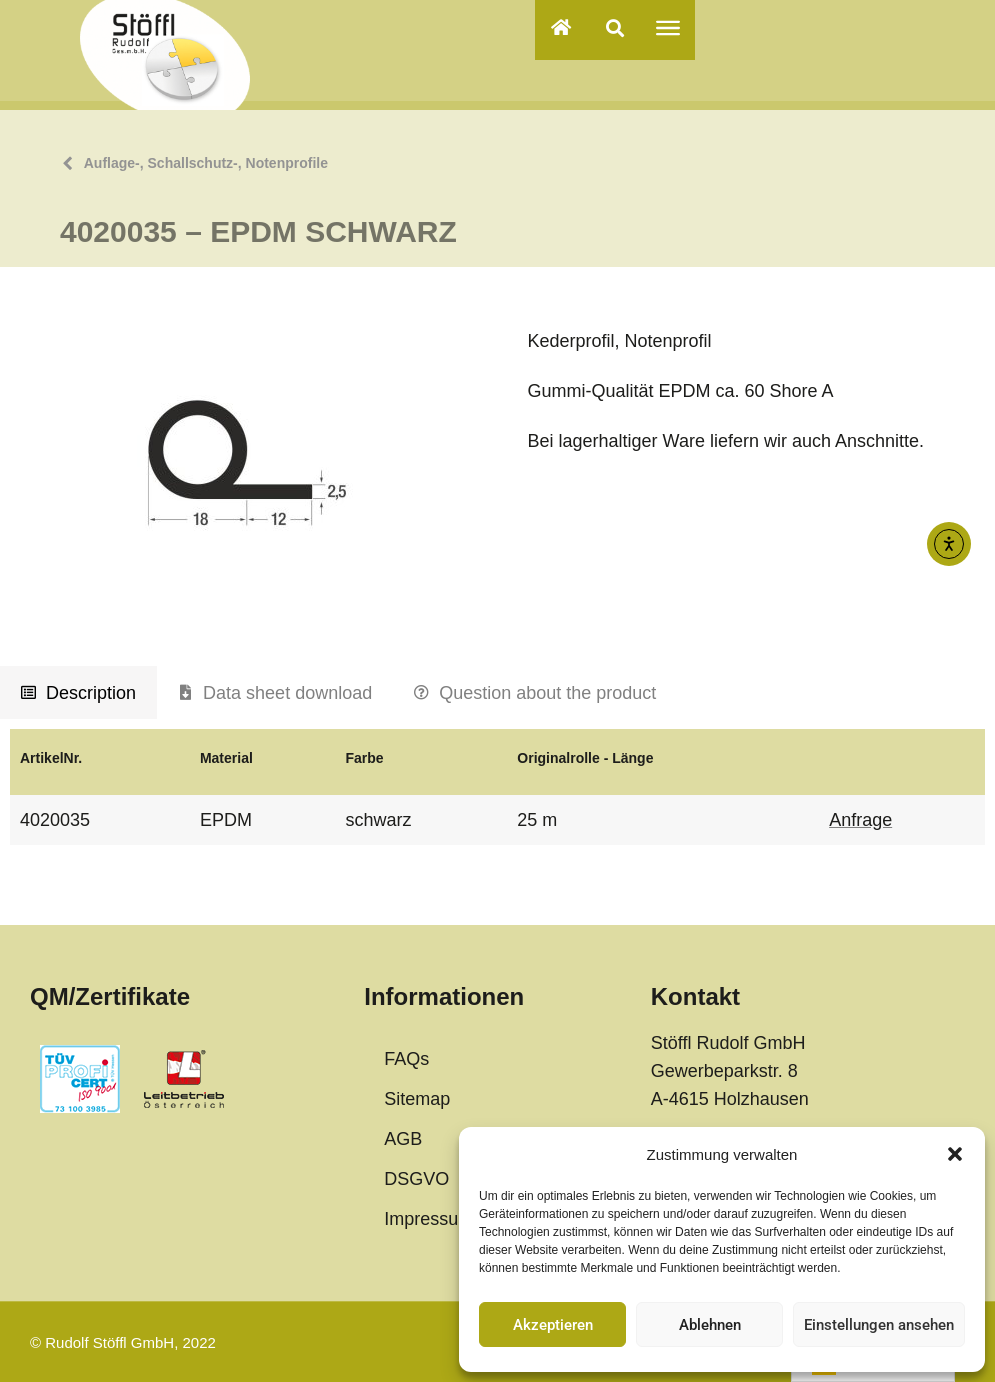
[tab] (78, 693)
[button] (955, 1154)
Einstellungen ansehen (879, 1325)
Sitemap (417, 1099)
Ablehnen (710, 1325)
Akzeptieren (553, 1325)
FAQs (406, 1059)
